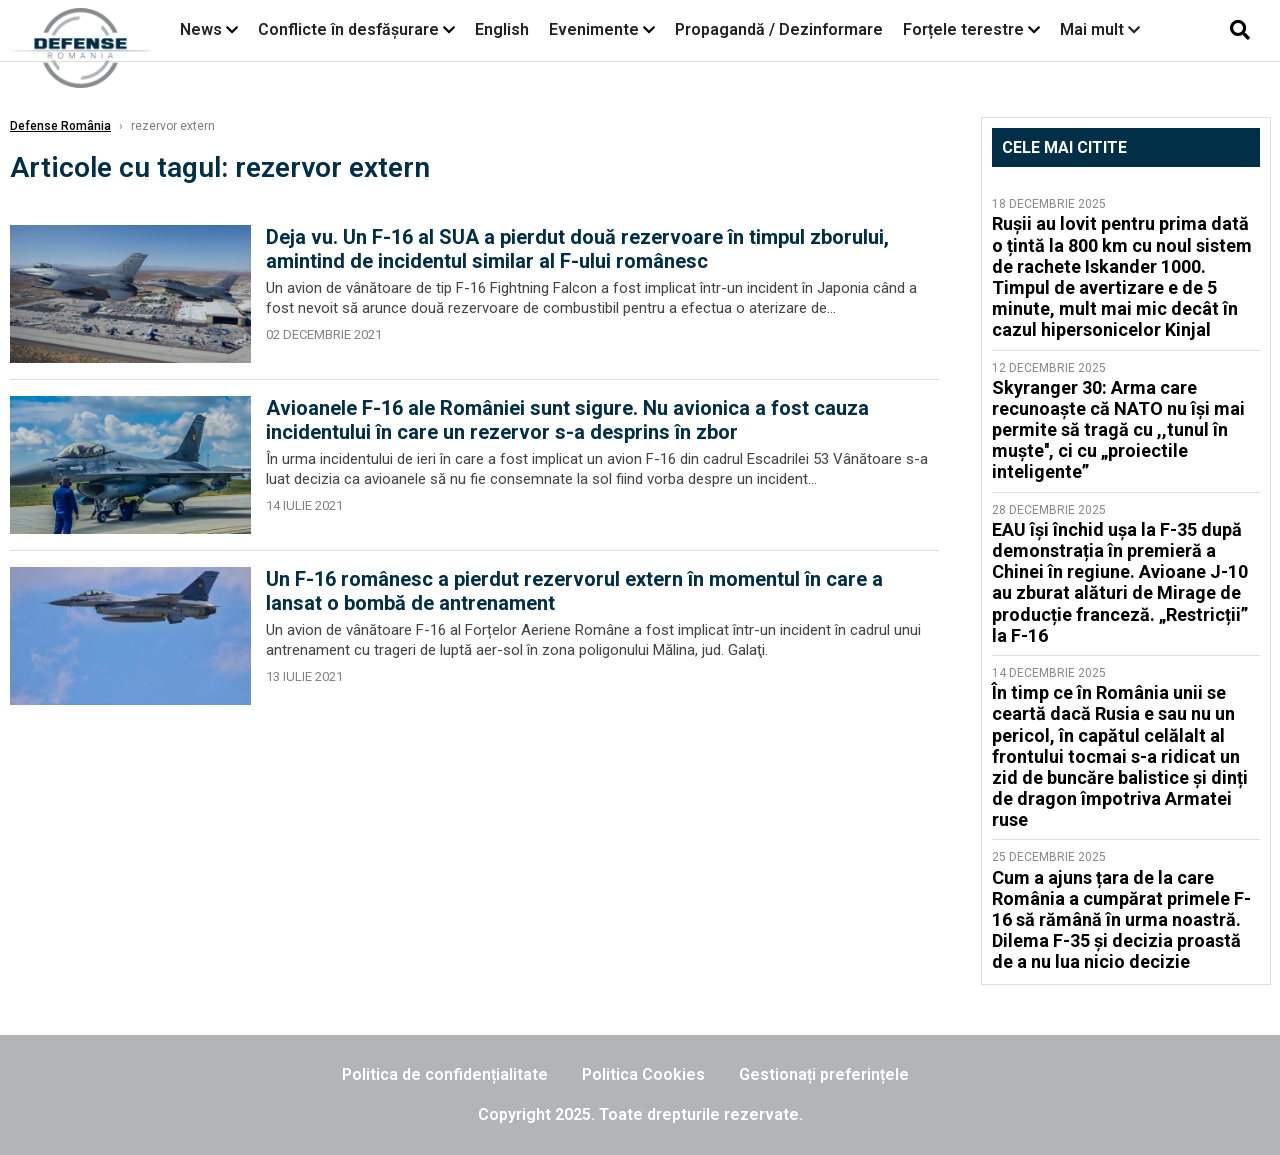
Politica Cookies (643, 1074)
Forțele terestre (963, 29)
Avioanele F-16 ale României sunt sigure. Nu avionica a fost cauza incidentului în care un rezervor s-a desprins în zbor (567, 420)
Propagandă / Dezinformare (779, 29)
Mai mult (1100, 29)
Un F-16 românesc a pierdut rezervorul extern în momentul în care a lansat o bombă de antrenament (574, 591)
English (502, 29)
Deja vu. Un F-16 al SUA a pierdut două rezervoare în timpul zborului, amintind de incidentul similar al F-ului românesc (577, 249)
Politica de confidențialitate (445, 1074)
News (201, 29)
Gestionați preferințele (824, 1074)
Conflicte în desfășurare (348, 29)
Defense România (60, 126)
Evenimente (594, 29)
